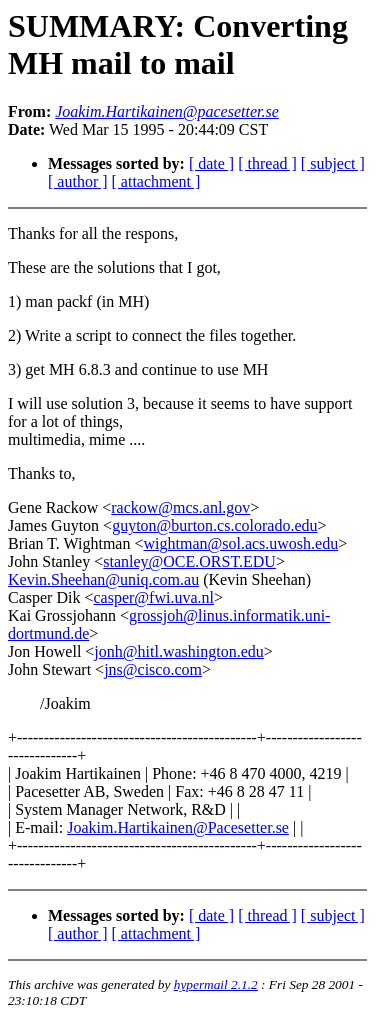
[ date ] (211, 163)
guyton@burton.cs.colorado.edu (214, 525)
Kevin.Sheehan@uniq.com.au (103, 579)
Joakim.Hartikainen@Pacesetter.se (178, 827)
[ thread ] (267, 163)
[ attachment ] (156, 181)
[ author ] (78, 181)
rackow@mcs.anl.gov (180, 507)
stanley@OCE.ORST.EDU (189, 561)
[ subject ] (333, 163)
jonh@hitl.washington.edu (178, 651)
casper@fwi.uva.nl (153, 597)
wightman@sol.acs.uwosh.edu (240, 543)
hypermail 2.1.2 (216, 984)
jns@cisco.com (153, 669)
